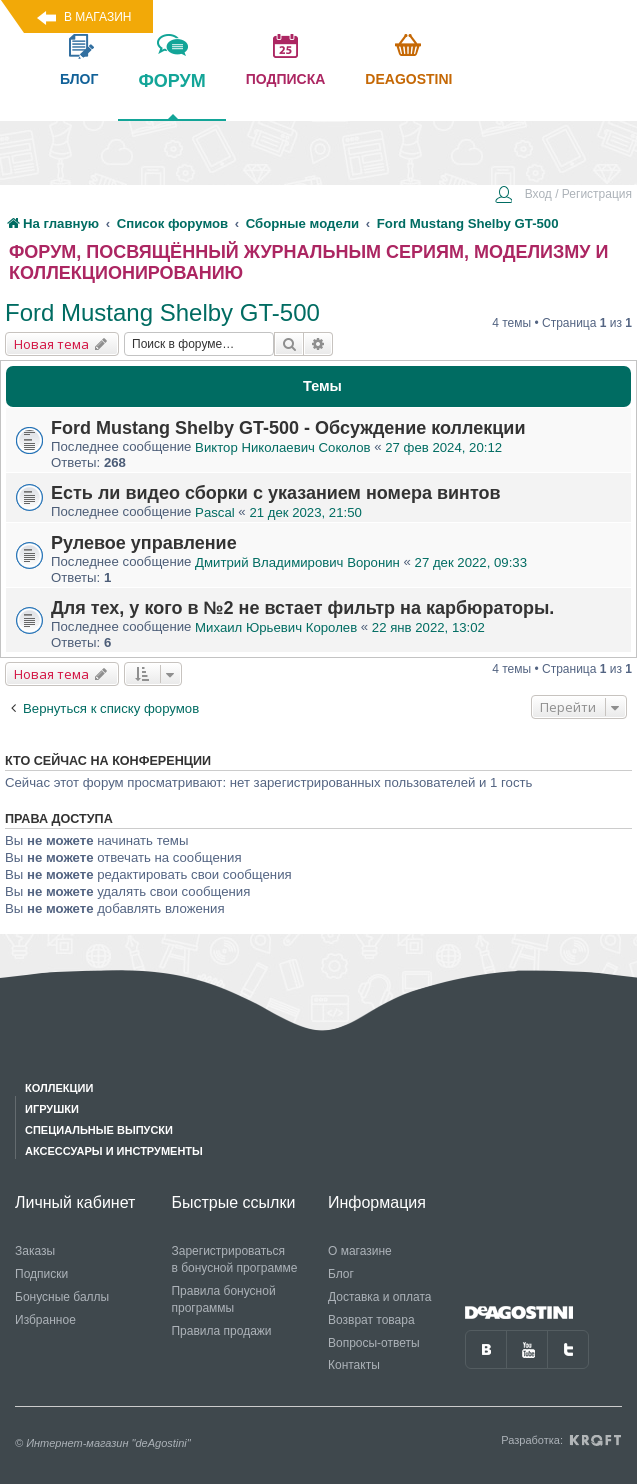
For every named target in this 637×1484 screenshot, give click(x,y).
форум (171, 95)
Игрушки (52, 1109)
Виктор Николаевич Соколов (282, 447)
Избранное (45, 1320)
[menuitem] (563, 196)
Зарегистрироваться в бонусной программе (234, 1259)
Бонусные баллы (62, 1297)
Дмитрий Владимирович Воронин (297, 562)
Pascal (215, 512)
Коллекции (59, 1088)
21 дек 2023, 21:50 (305, 512)
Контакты (354, 1365)
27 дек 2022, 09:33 (471, 562)
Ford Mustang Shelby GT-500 (162, 312)
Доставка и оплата (380, 1297)
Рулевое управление (144, 543)
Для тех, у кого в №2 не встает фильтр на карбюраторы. (302, 608)
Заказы (35, 1251)
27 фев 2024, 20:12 (443, 447)
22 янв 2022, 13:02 (428, 627)
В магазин (97, 17)
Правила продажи (221, 1331)
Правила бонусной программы (223, 1299)
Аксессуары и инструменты (114, 1151)
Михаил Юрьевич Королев (276, 627)
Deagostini (408, 79)
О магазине (360, 1251)
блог (79, 79)
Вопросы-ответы (374, 1343)
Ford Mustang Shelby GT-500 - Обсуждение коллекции (288, 428)
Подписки (41, 1274)
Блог (341, 1274)
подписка (286, 79)
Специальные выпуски (99, 1130)
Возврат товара (371, 1320)
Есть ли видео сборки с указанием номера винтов (276, 493)
